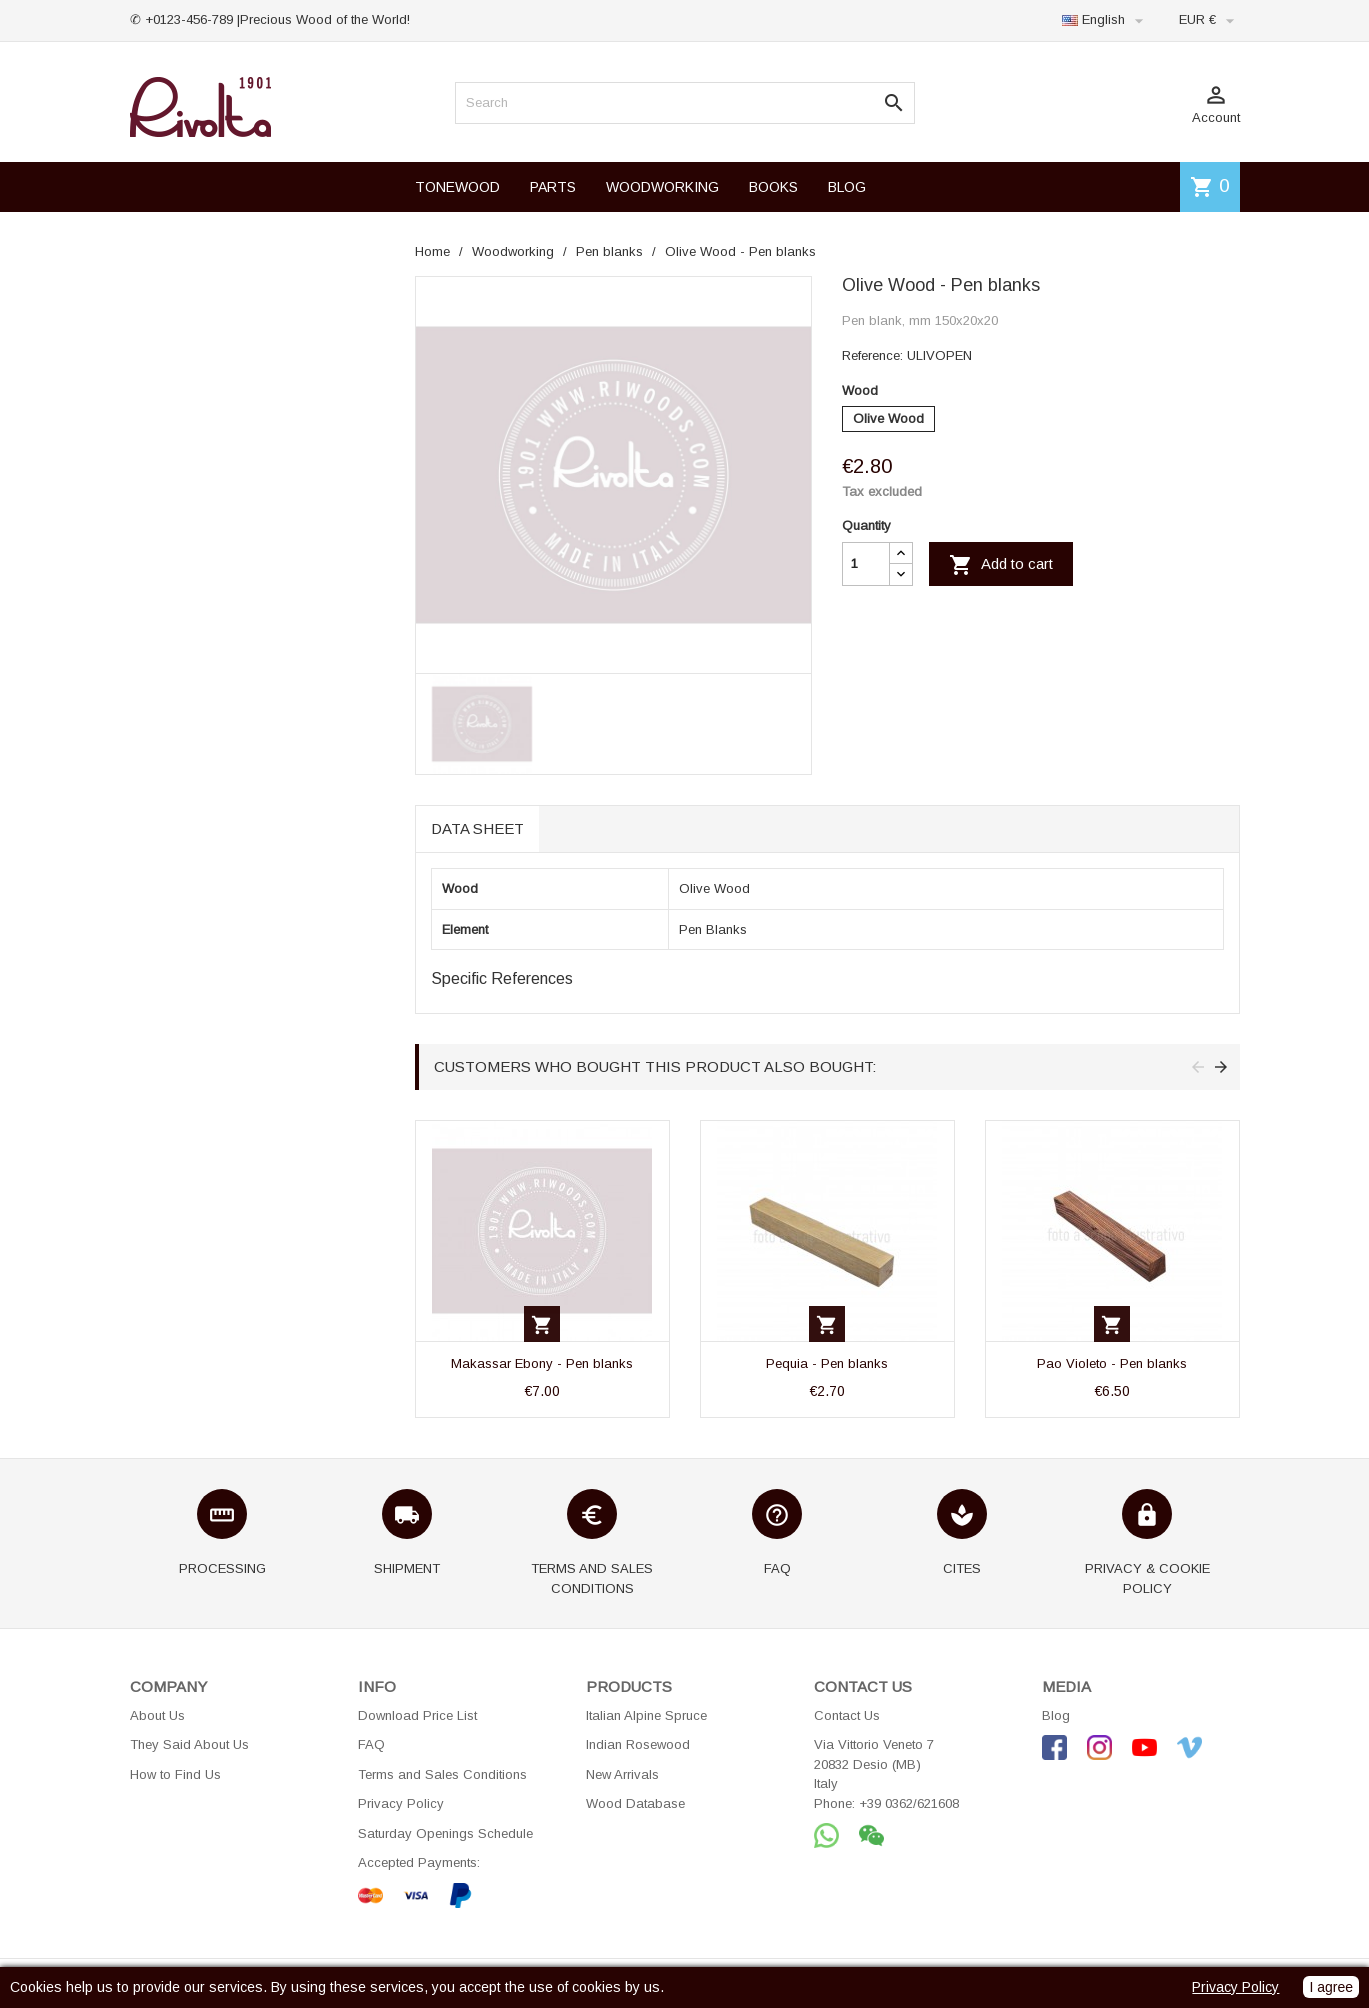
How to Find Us (175, 1774)
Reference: (872, 355)
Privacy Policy (401, 1803)
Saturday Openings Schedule (445, 1833)
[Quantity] (866, 564)
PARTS (553, 187)
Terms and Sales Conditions (442, 1774)
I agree (1331, 1987)
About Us (157, 1715)
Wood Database (635, 1803)
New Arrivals (622, 1774)
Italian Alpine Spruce (646, 1715)
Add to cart (1001, 565)
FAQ (371, 1744)
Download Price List (417, 1715)
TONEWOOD (457, 187)
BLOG (847, 187)
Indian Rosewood (638, 1744)
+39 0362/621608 (909, 1803)
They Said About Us (189, 1744)
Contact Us (847, 1715)
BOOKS (773, 187)
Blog (1056, 1715)
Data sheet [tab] (477, 828)
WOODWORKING (662, 187)
